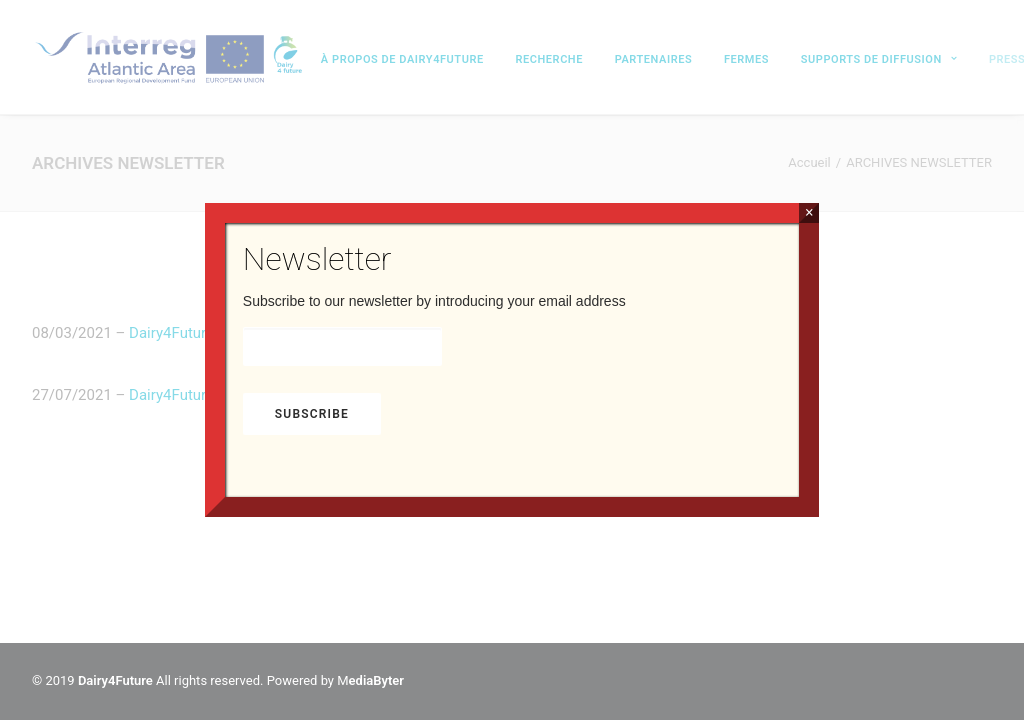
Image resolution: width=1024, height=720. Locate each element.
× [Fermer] (809, 212)
